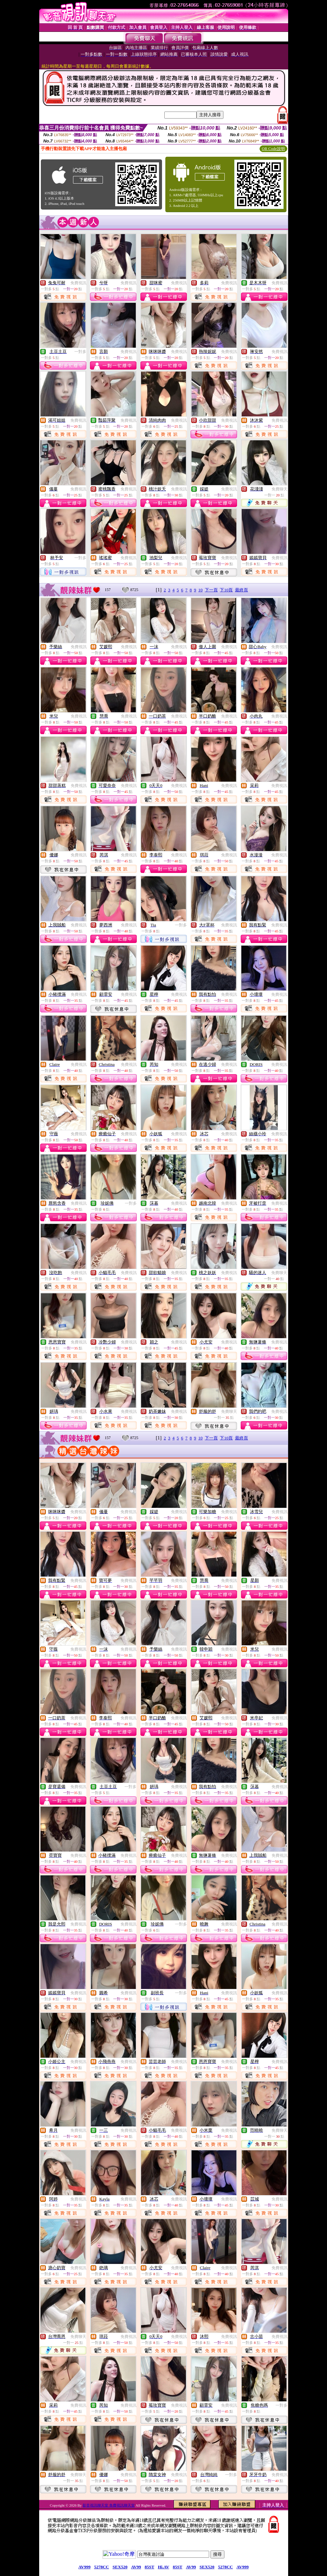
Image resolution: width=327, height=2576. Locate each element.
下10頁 (226, 589)
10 (200, 589)
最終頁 (241, 589)
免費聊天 (279, 489)
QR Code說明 (273, 148)
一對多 (80, 351)
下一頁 (211, 589)
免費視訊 (78, 283)
